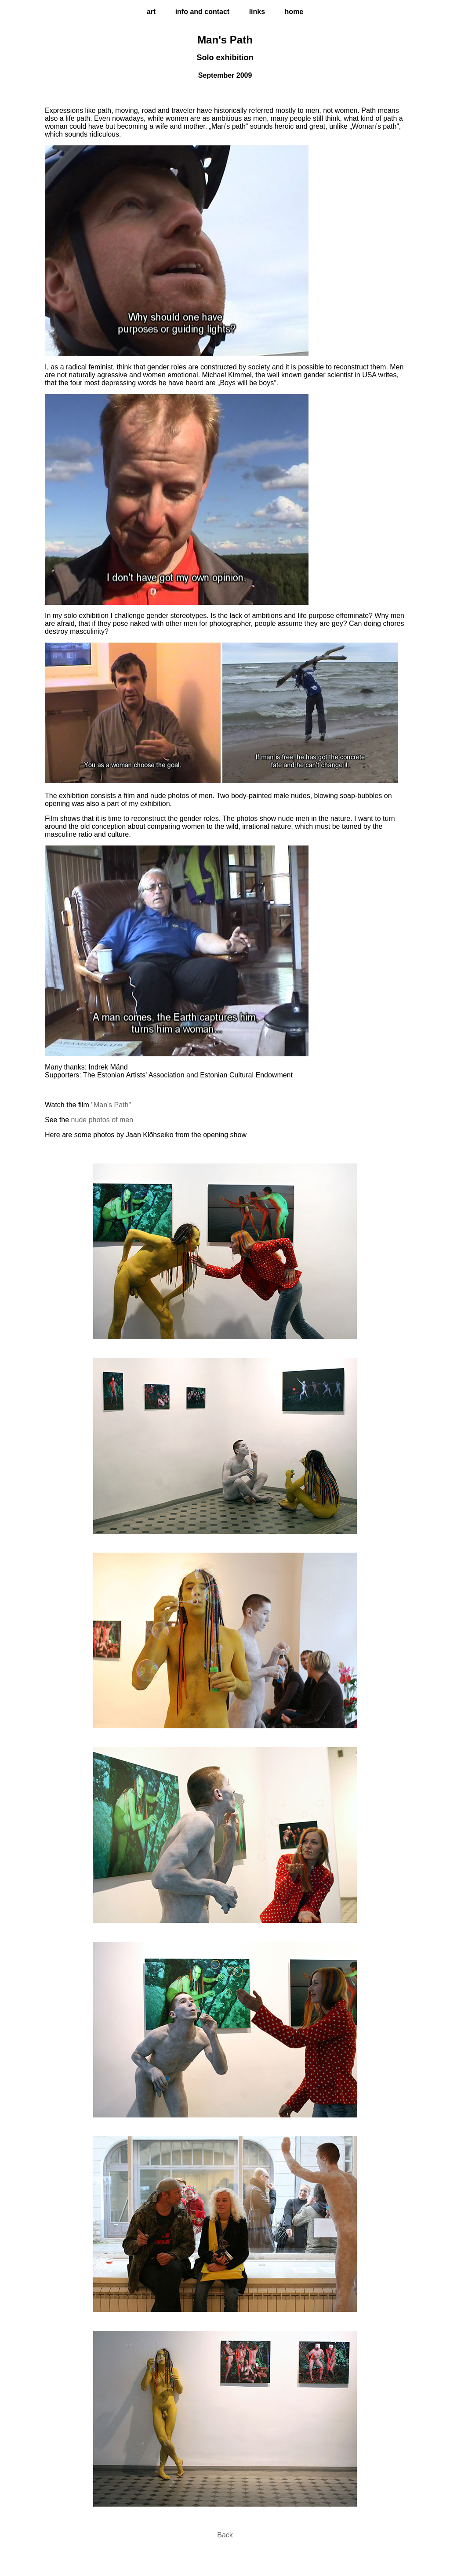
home (294, 11)
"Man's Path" (111, 1105)
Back (225, 2535)
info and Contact (202, 11)
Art (151, 11)
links (257, 11)
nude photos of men (102, 1120)
